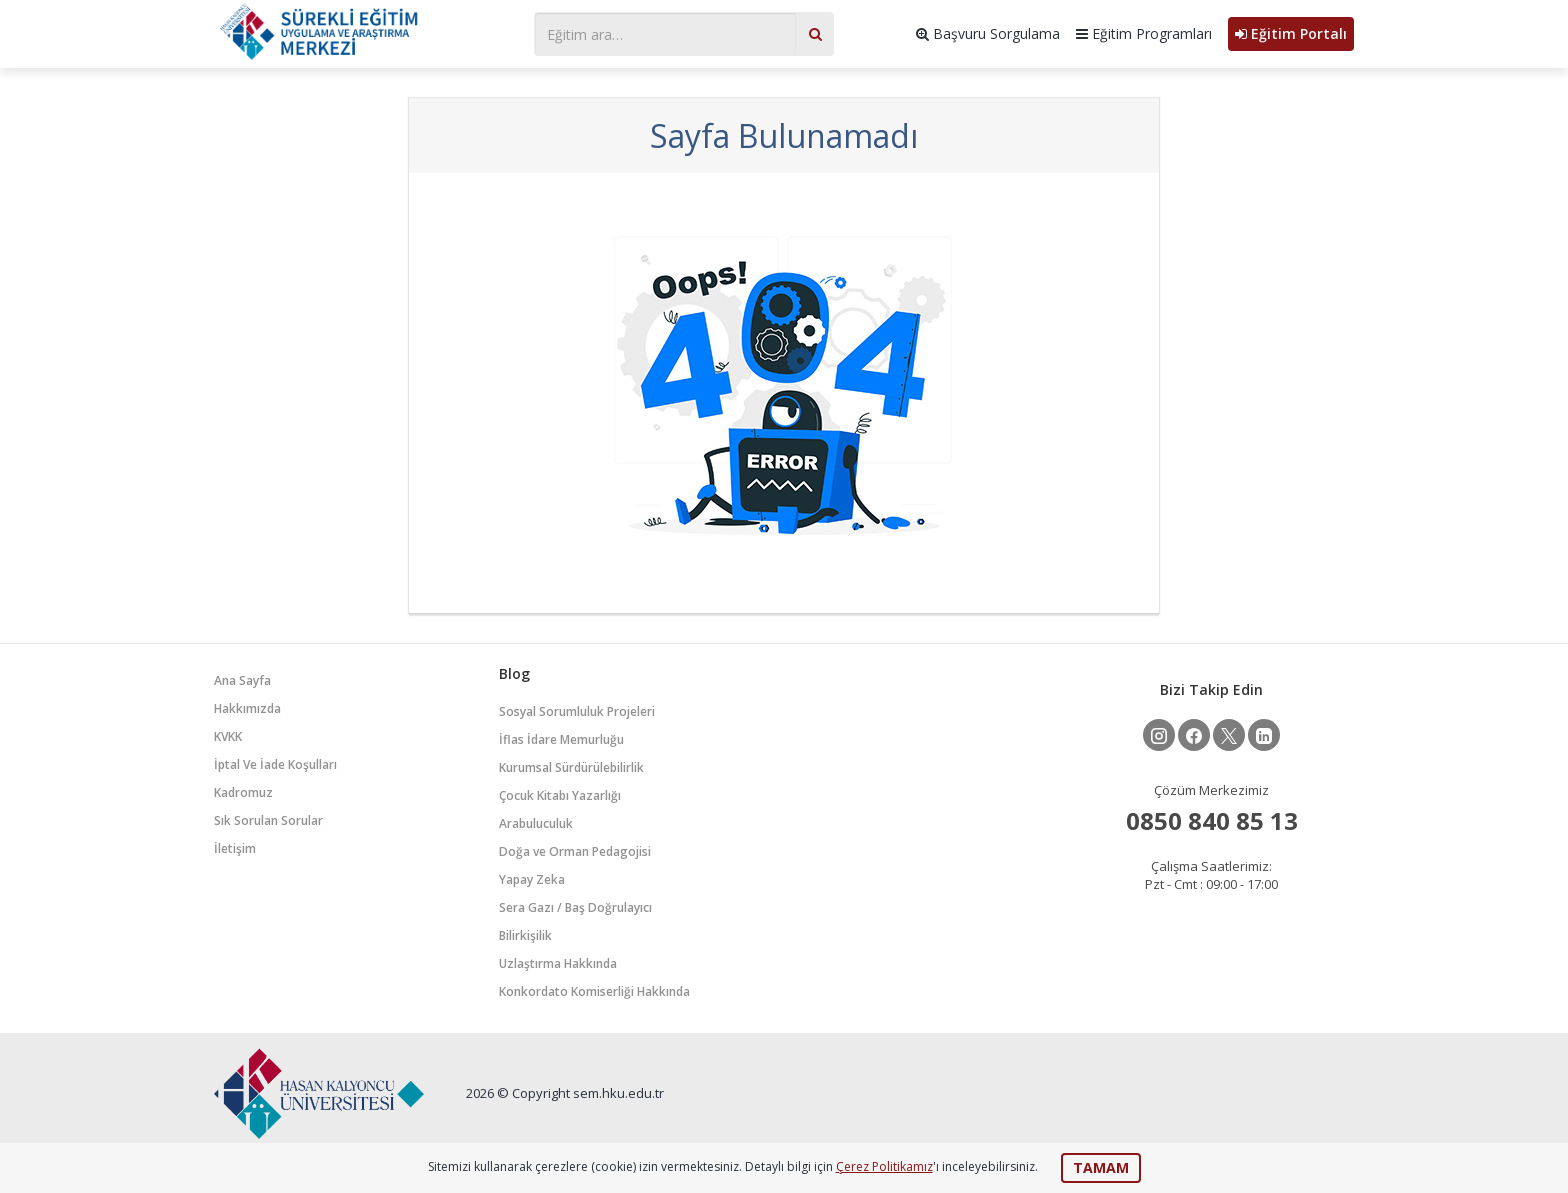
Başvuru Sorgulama (988, 33)
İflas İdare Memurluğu (561, 739)
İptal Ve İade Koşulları (275, 764)
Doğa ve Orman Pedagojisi (575, 851)
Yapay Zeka (532, 879)
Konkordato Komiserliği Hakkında (594, 991)
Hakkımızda (247, 708)
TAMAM (1101, 1167)
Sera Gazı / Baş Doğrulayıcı (575, 907)
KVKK (228, 736)
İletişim (235, 848)
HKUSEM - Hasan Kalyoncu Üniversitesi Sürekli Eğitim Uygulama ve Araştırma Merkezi (364, 31)
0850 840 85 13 (1212, 820)
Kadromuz (243, 792)
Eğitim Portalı (1291, 33)
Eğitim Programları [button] (1144, 33)
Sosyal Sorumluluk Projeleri (577, 711)
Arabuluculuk (536, 823)
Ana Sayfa (242, 680)
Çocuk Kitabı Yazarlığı (560, 795)
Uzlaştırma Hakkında (558, 963)
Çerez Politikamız (884, 1166)
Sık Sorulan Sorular (268, 820)
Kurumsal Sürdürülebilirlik (571, 767)
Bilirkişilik (525, 935)
